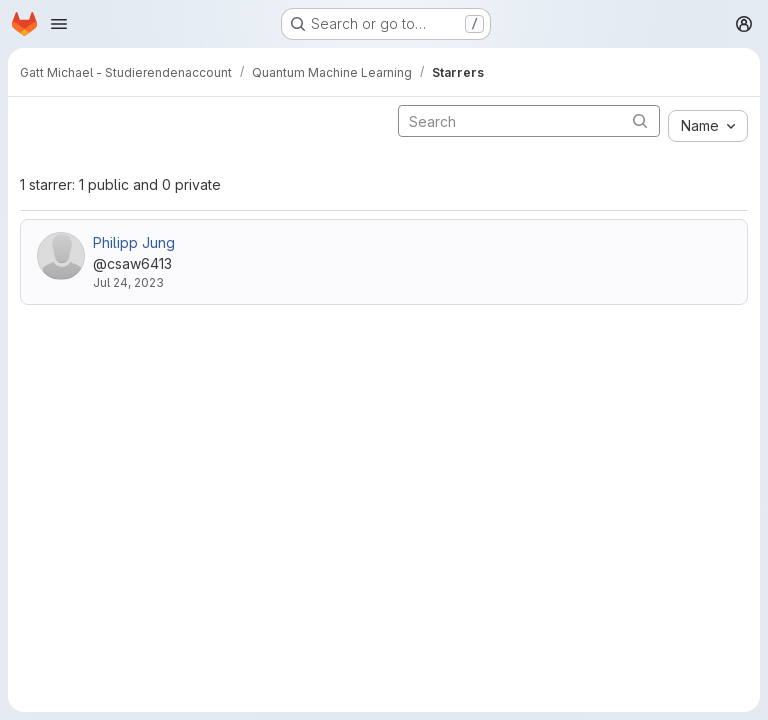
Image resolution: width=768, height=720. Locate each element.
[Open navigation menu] (59, 24)
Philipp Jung (134, 242)
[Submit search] (640, 120)
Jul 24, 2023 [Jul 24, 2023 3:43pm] (128, 282)
